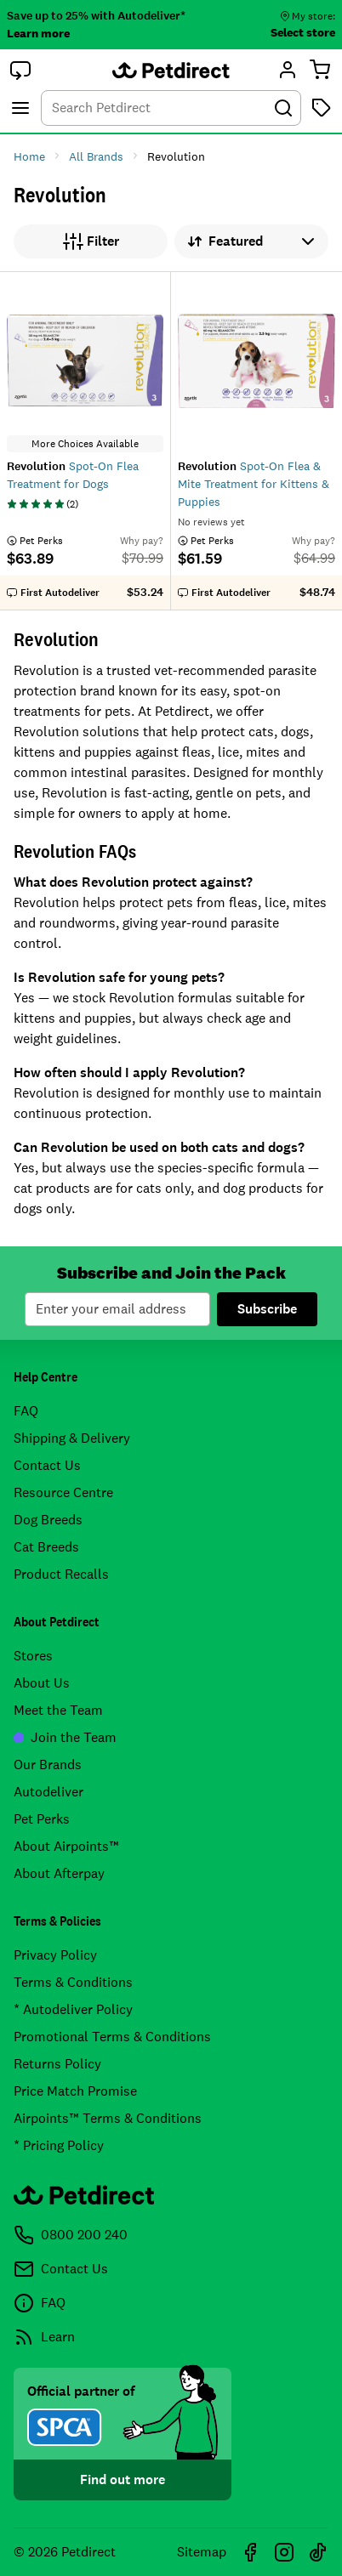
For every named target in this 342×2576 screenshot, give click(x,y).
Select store (303, 32)
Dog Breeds (48, 1520)
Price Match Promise (75, 2091)
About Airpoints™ (66, 1846)
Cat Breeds (46, 1547)
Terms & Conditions (73, 1982)
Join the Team (65, 1737)
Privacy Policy (55, 1955)
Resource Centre (63, 1492)
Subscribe (267, 1309)
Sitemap (201, 2552)
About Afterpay (59, 1873)
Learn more (38, 33)
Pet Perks (42, 1819)
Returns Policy (57, 2064)
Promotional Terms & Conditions (112, 2036)
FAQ (26, 1411)
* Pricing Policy (59, 2145)
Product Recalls (61, 1574)
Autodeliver (48, 1792)
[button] (20, 69)
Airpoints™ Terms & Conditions (108, 2118)
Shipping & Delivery (72, 1438)
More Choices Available (85, 444)
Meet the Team (58, 1710)
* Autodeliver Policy (73, 2009)
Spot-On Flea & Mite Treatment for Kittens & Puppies (253, 483)
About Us (42, 1683)
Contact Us (47, 1465)
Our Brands (48, 1764)
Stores (33, 1656)
